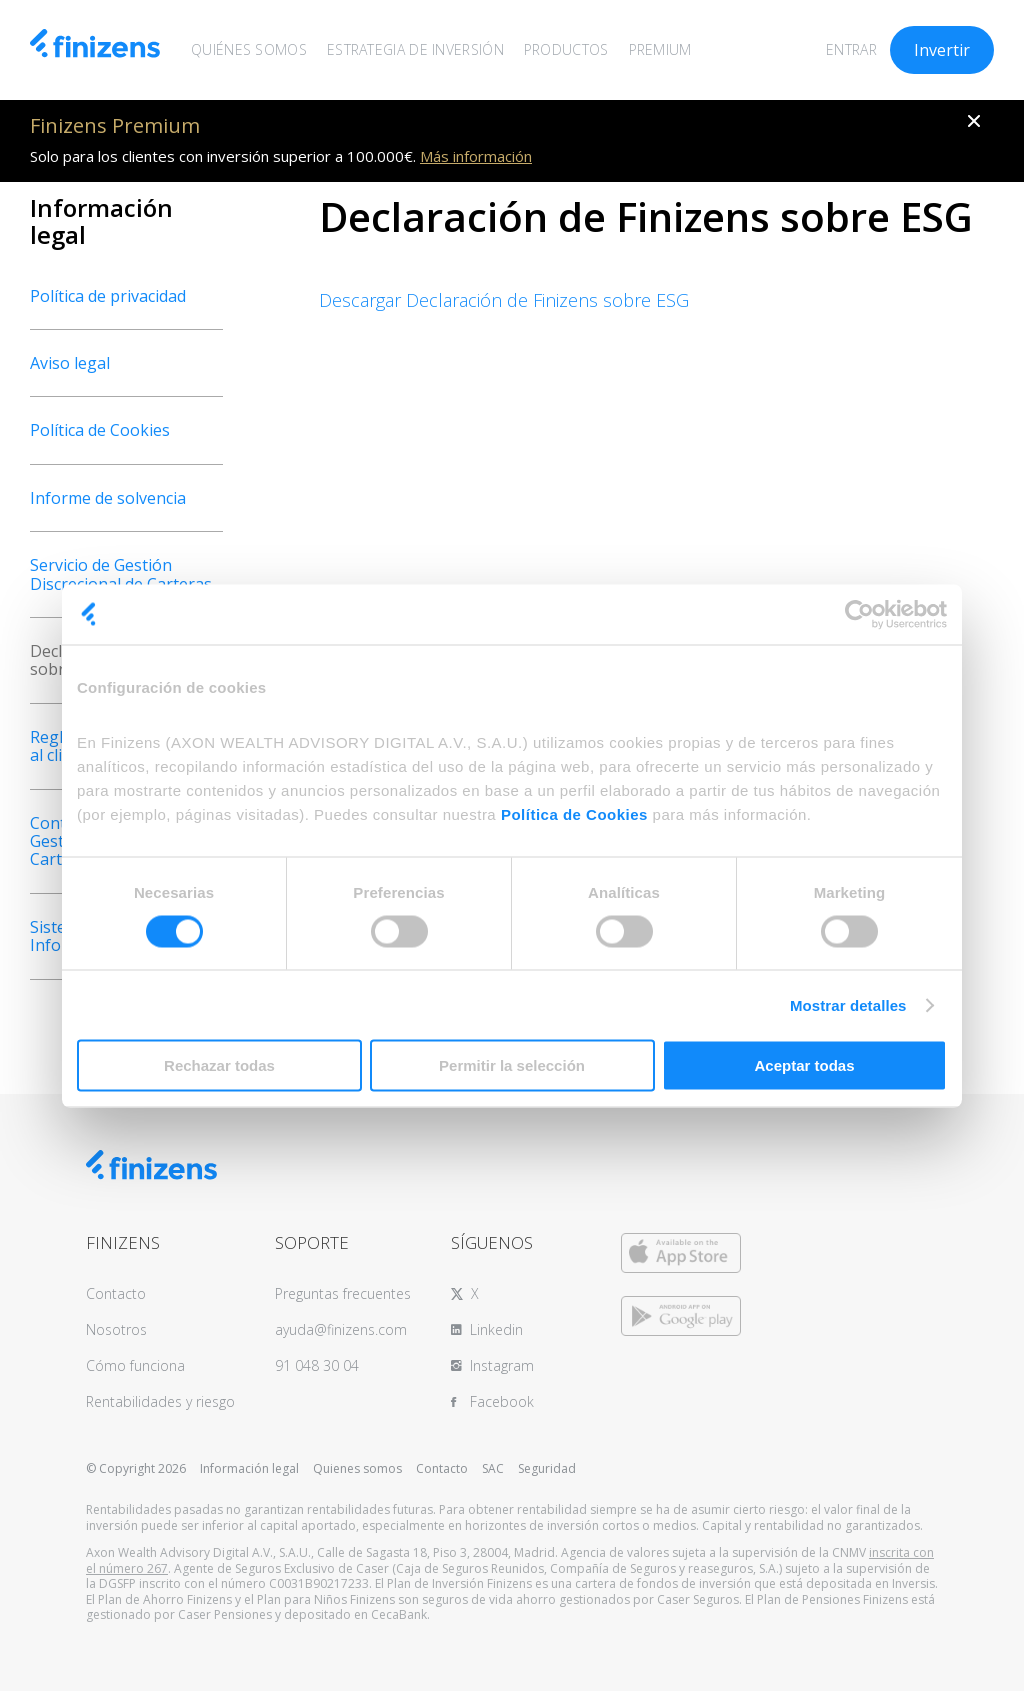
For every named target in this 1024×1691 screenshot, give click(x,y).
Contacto (116, 1293)
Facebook (502, 1401)
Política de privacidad (108, 296)
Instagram (502, 1365)
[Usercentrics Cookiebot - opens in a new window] (859, 614)
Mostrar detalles (848, 1004)
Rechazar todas (219, 1065)
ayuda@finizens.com (341, 1329)
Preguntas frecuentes (343, 1293)
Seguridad (547, 1468)
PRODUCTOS (566, 49)
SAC (493, 1468)
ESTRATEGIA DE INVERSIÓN (415, 49)
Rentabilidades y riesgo (160, 1401)
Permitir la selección (512, 1065)
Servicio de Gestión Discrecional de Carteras (121, 574)
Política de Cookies (574, 814)
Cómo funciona (135, 1365)
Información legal (249, 1468)
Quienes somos (357, 1468)
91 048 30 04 (317, 1365)
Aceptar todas (804, 1065)
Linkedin (496, 1329)
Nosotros (116, 1329)
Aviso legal (70, 363)
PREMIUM (660, 49)
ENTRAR (851, 49)
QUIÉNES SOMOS (249, 49)
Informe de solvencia (108, 498)
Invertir (942, 50)
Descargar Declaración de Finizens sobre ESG (504, 300)
